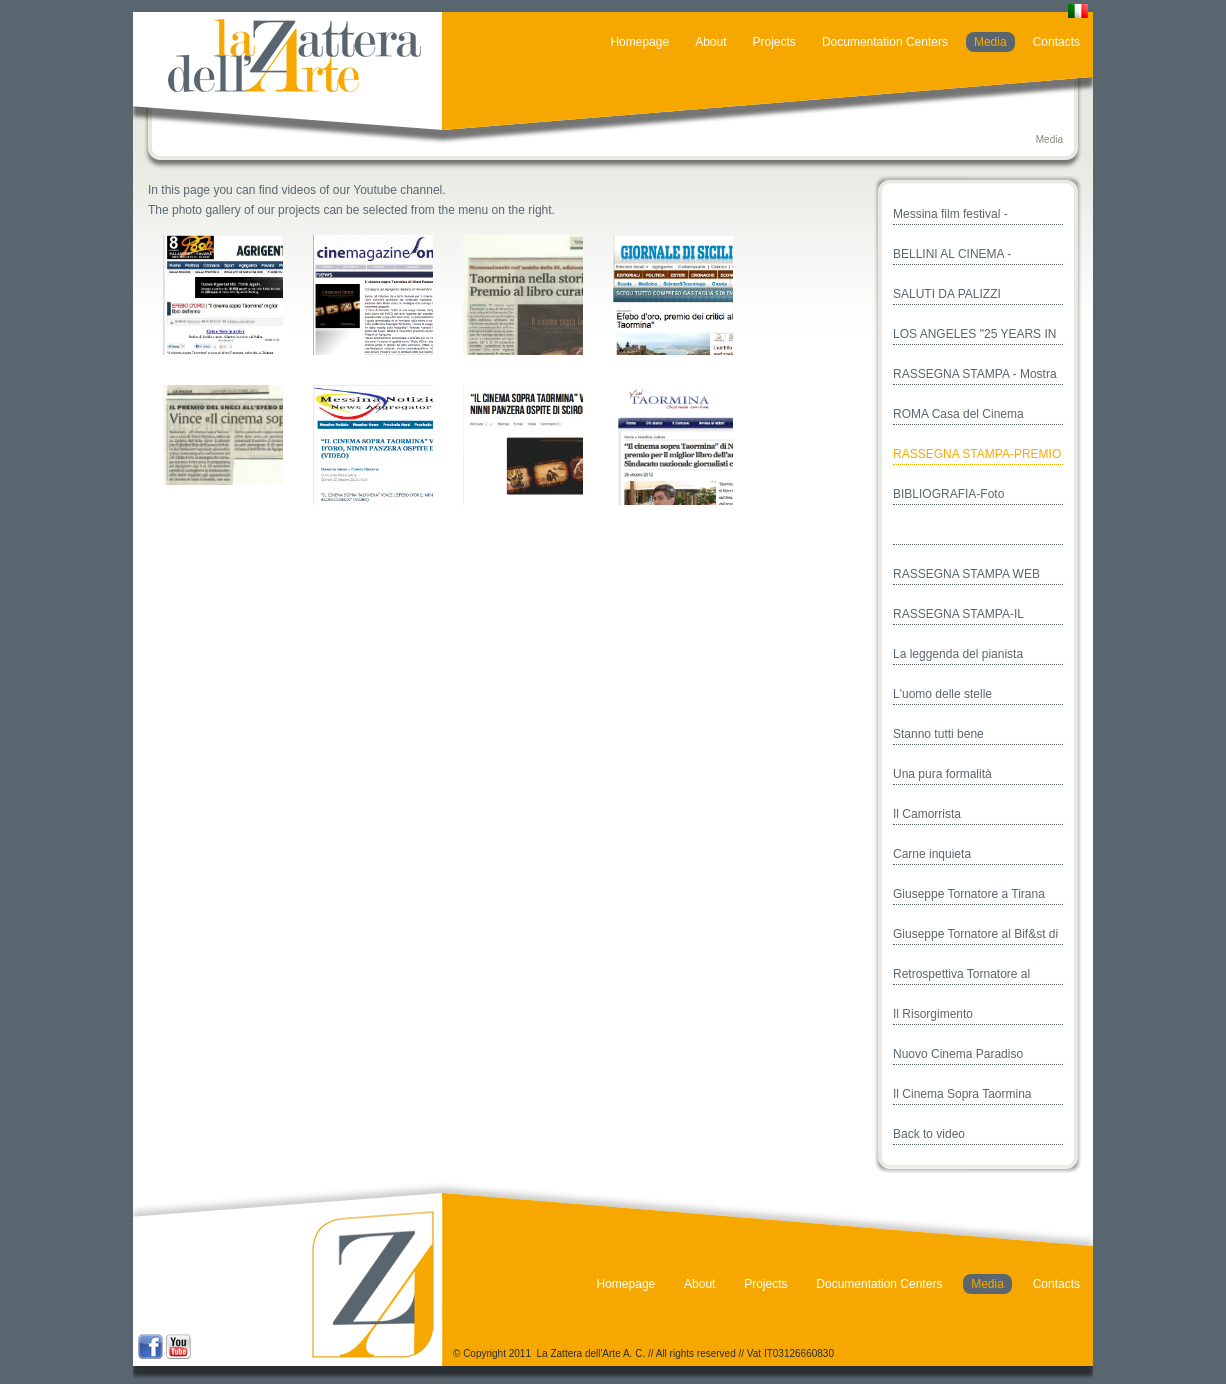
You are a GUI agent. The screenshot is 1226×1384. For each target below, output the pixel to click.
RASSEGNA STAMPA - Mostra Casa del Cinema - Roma (975, 376)
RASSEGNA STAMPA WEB (966, 574)
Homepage (639, 42)
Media (990, 42)
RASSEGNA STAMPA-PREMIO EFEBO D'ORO (977, 456)
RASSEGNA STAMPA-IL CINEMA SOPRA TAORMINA (971, 616)
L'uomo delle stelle (942, 694)
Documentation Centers (885, 42)
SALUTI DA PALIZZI (947, 294)
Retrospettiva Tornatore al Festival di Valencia (961, 976)
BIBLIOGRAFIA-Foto (948, 494)
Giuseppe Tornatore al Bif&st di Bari (975, 936)
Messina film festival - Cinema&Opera (950, 216)
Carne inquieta (932, 854)
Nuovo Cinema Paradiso (958, 1054)
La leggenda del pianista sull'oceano (958, 656)
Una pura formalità (942, 774)
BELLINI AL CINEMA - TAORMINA (952, 256)
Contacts (1056, 42)
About (710, 42)
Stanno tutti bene (938, 734)
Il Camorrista (927, 814)
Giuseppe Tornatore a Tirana (969, 894)
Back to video (929, 1134)
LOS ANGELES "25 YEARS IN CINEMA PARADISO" (974, 336)
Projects (774, 42)
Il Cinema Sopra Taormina (962, 1094)
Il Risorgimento (933, 1014)
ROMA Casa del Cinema (958, 414)
